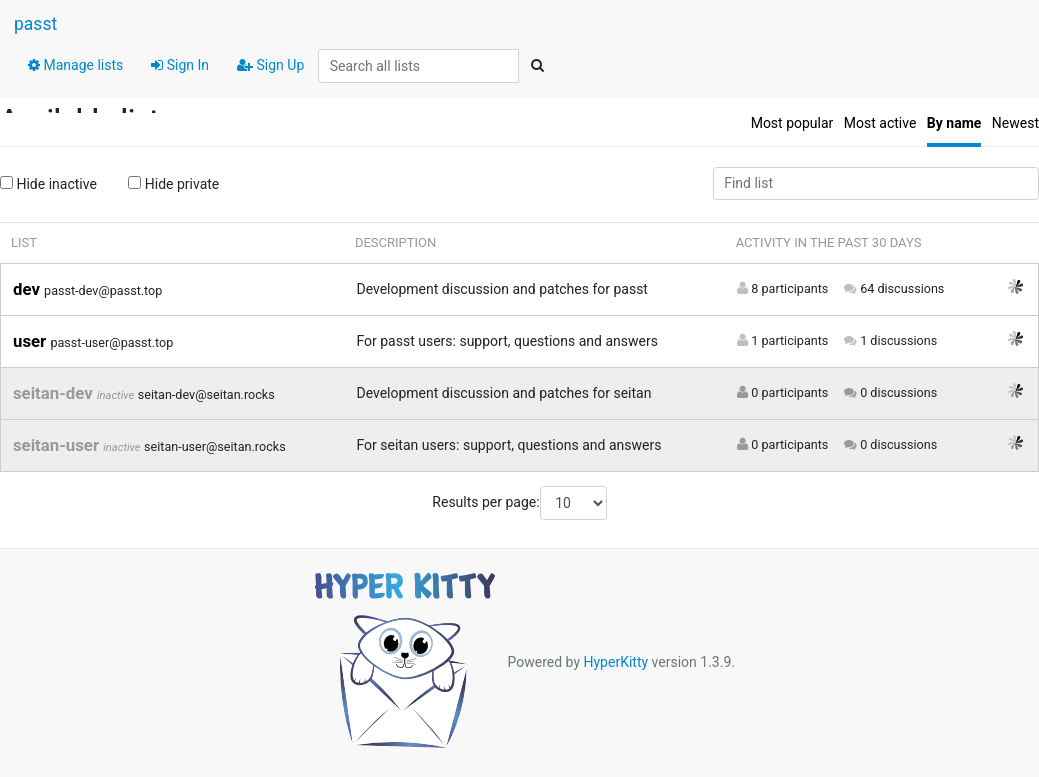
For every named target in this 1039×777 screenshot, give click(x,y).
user (31, 341)
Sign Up (270, 65)
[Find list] (876, 184)
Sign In (180, 65)
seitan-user (58, 445)
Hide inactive (48, 184)
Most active (880, 123)
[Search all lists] (418, 66)
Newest (1015, 123)
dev (28, 289)
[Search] (537, 66)
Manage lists (75, 65)
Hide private (173, 184)
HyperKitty (615, 661)
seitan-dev (55, 393)
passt (35, 24)
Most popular (792, 123)
